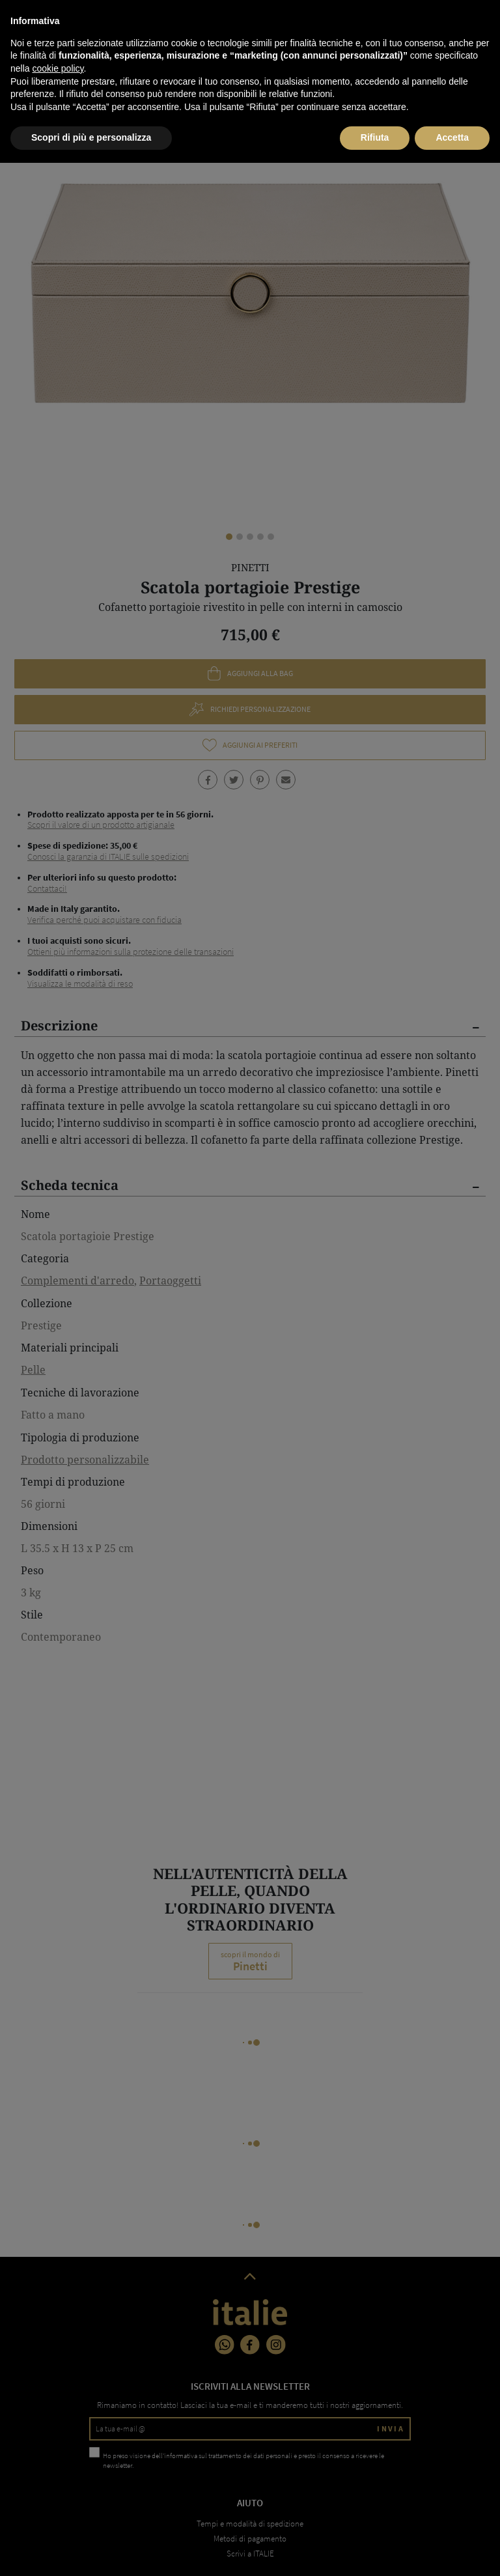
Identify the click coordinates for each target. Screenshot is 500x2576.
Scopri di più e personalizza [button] (91, 2550)
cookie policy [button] (57, 2481)
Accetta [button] (452, 2550)
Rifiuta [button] (375, 2550)
